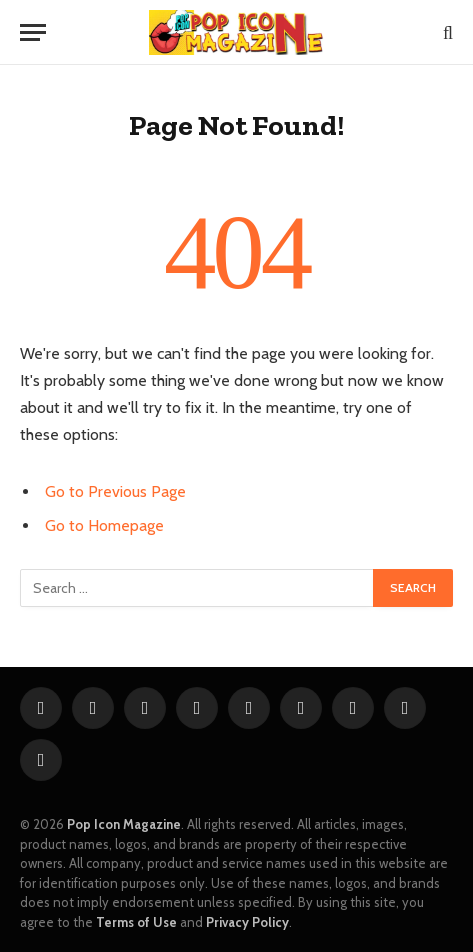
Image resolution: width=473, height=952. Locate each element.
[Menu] (33, 32)
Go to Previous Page (115, 491)
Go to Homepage (104, 525)
